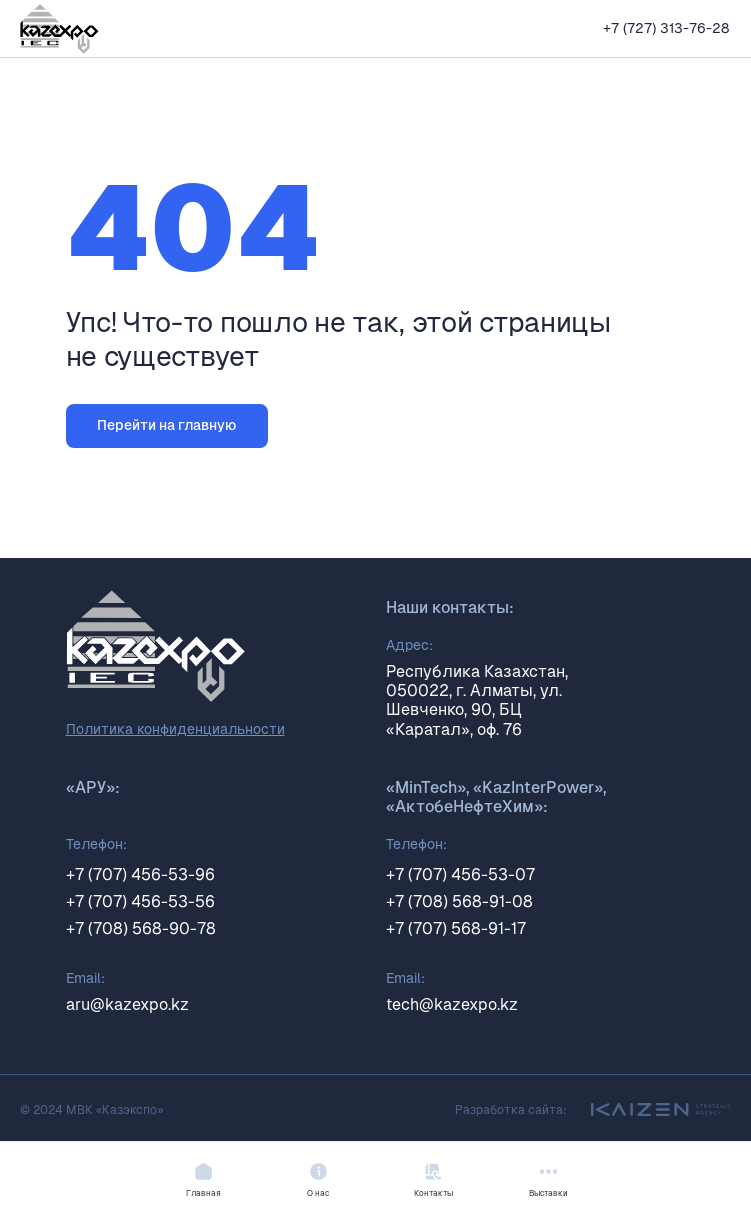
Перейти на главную (166, 425)
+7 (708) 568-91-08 (459, 901)
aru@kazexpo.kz (127, 1004)
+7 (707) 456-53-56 (140, 901)
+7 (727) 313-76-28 (666, 28)
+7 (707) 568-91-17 (456, 928)
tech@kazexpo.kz (452, 1004)
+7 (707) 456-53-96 (140, 874)
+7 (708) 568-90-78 (141, 928)
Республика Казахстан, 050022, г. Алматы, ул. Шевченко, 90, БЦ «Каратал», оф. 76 (477, 700)
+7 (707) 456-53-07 (460, 874)
